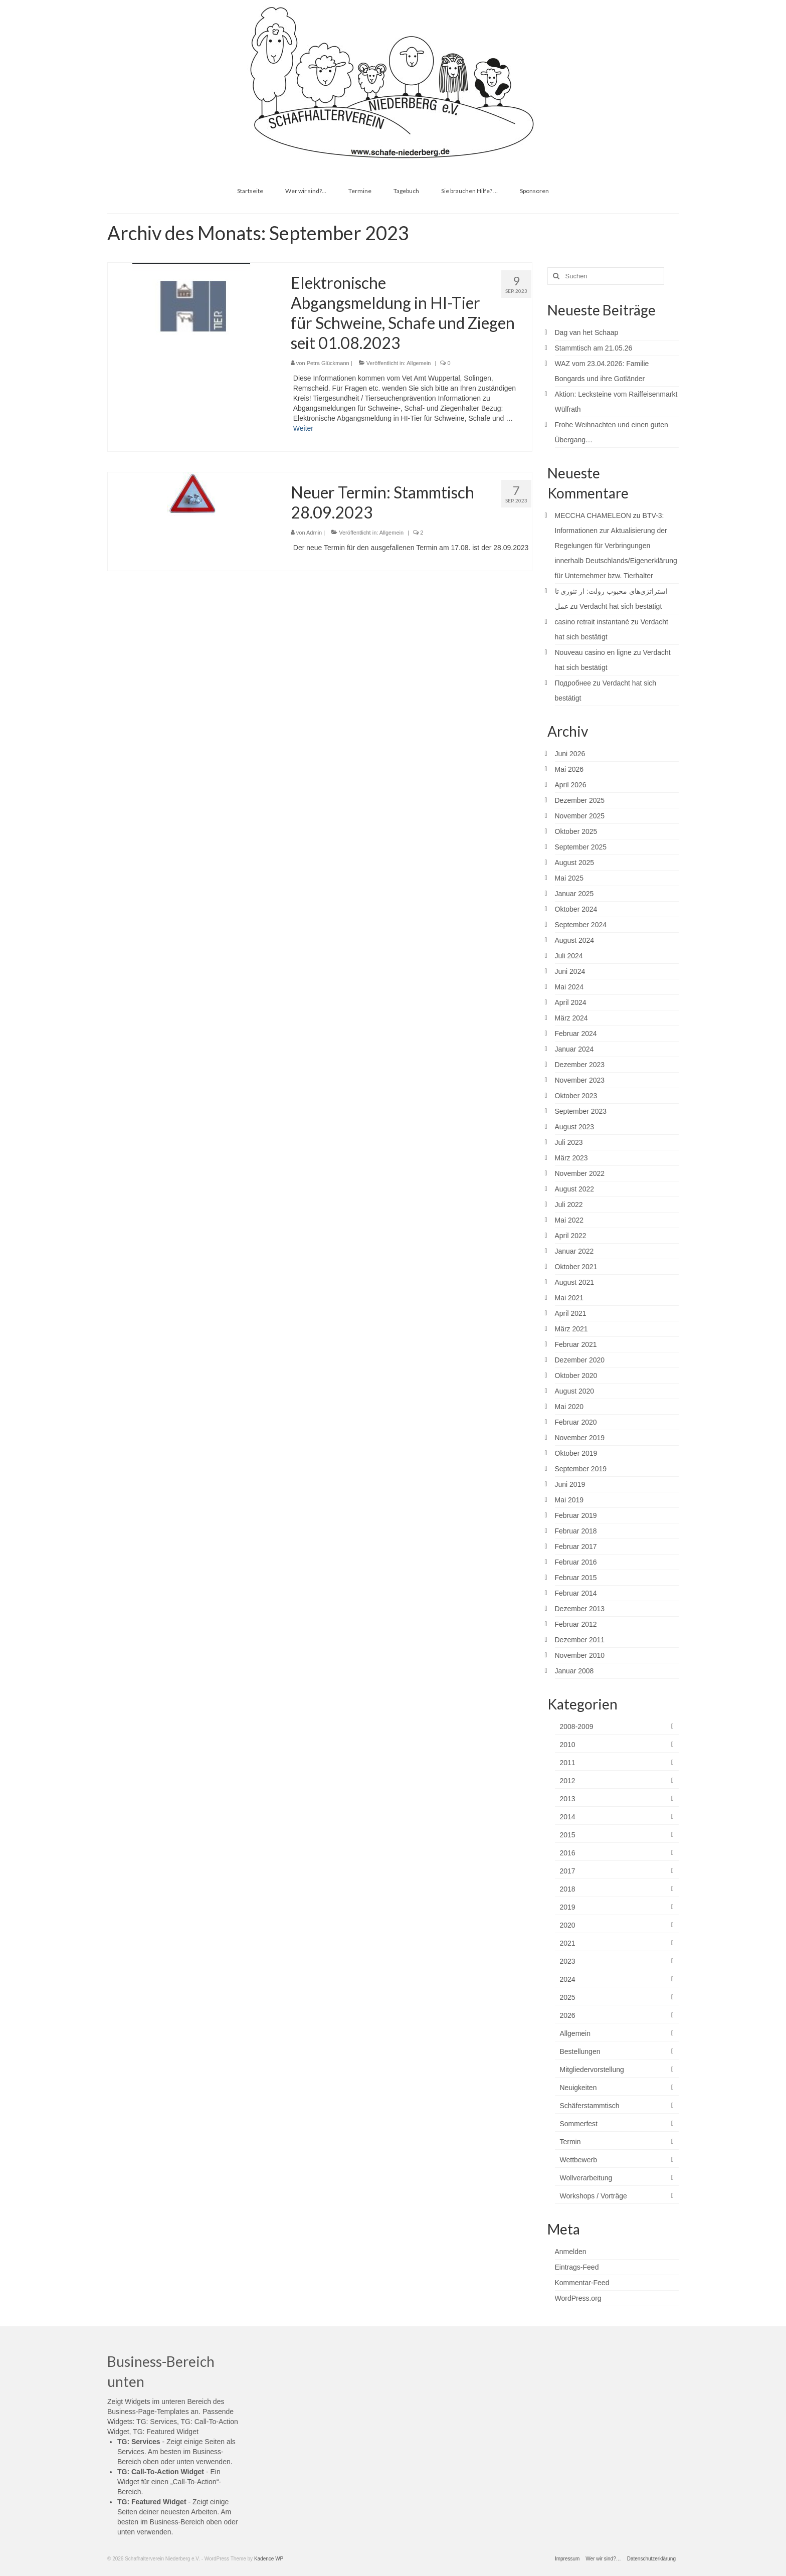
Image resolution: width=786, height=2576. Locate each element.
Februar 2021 (576, 1344)
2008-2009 (577, 1727)
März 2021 (571, 1329)
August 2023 (575, 1127)
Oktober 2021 (576, 1267)
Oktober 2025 (576, 831)
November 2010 (580, 1655)
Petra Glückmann (328, 363)
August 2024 (575, 940)
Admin (314, 533)
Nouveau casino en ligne (593, 652)
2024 (567, 1979)
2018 (567, 1889)
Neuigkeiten (578, 2088)
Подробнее (573, 683)
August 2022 (575, 1189)
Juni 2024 (570, 971)
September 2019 (581, 1469)
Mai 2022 (569, 1220)
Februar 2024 (576, 1033)
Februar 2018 (576, 1531)
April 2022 (570, 1236)
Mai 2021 (569, 1298)
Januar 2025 (574, 894)
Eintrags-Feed (577, 2267)
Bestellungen (580, 2051)
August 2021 (575, 1282)
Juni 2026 (570, 754)
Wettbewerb (578, 2160)
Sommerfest (579, 2124)
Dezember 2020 (580, 1360)
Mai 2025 (569, 878)
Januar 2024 (574, 1049)
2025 (567, 1997)
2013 (567, 1799)
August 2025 (575, 862)
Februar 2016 (576, 1562)
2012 (567, 1781)
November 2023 (580, 1080)
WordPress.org (578, 2298)
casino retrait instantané (592, 622)
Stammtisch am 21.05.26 (594, 348)
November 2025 (580, 816)
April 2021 (570, 1313)
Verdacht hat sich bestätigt (620, 606)
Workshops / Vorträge (593, 2196)
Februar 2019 (576, 1515)
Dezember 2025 (580, 800)
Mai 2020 (569, 1407)
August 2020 (575, 1391)
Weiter (303, 428)
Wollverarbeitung (586, 2178)
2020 (567, 1925)
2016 (567, 1853)
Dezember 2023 (580, 1065)
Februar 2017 (576, 1546)
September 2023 (581, 1111)
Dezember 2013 (580, 1609)
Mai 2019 (569, 1500)
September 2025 (581, 847)
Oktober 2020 (576, 1375)
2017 (567, 1871)
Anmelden (570, 2252)
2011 (567, 1763)
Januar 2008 (574, 1671)
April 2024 (570, 1002)
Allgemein (419, 363)
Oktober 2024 (576, 909)
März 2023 (571, 1158)
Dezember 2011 (580, 1640)
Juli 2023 (569, 1142)
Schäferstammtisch (590, 2106)
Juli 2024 (569, 956)
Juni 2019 (570, 1484)
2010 (567, 1745)
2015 (567, 1835)
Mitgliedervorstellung (592, 2070)
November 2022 (580, 1173)
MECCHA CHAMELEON (593, 515)
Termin (570, 2142)
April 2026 (570, 785)
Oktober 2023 (576, 1096)
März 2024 (571, 1018)
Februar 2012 (576, 1624)
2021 (567, 1943)
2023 (567, 1961)
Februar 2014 (576, 1593)
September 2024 (581, 925)
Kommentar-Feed (582, 2283)
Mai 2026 (569, 769)
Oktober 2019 (576, 1453)
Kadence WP (268, 2558)
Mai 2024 (569, 987)
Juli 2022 (569, 1204)
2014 (567, 1817)
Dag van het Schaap (587, 332)
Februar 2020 (576, 1422)
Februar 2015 (576, 1578)
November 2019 (580, 1438)
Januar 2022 (574, 1251)
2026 (567, 2015)
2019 (567, 1907)
